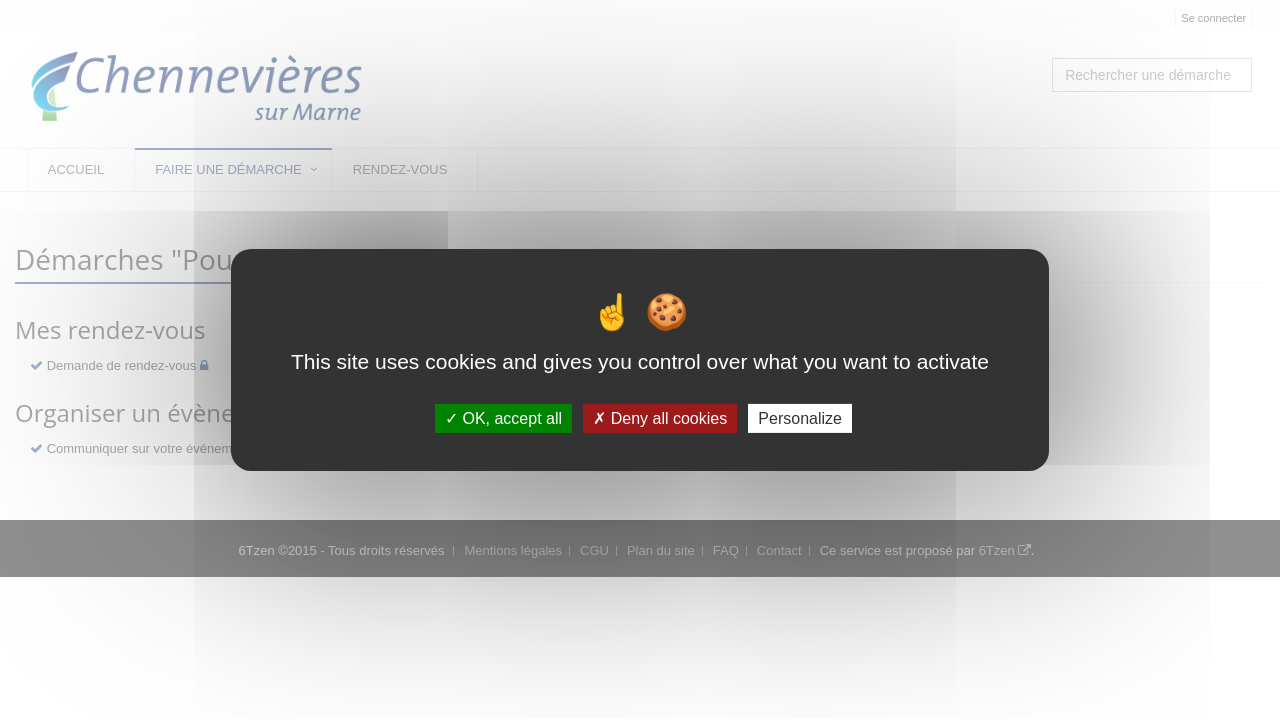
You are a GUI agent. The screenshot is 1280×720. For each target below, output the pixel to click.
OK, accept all (503, 418)
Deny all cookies (660, 418)
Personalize (800, 418)
